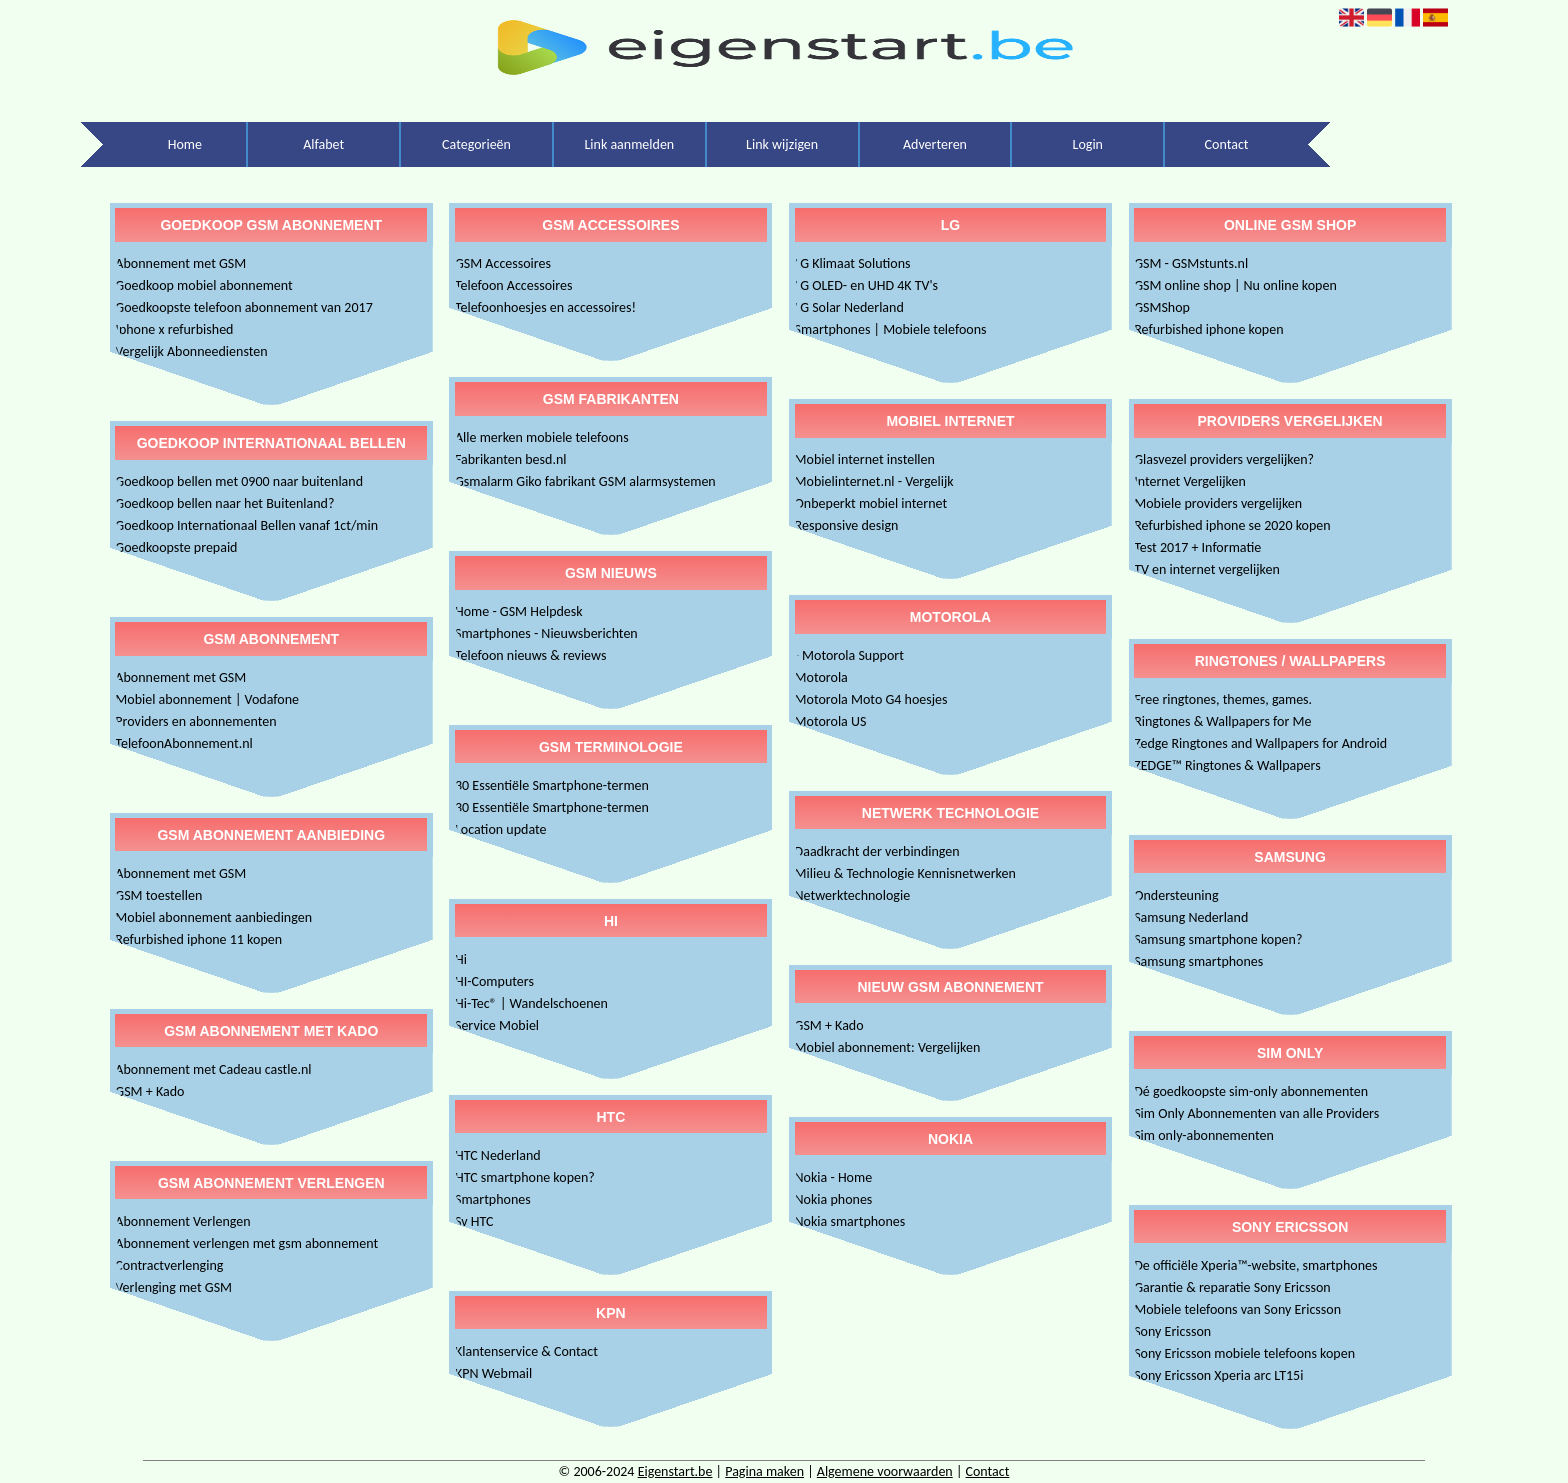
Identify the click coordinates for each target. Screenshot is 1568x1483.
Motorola (821, 677)
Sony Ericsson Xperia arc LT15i (1218, 1375)
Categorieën (476, 144)
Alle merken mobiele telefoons (542, 437)
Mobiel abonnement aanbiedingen (213, 917)
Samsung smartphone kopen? (1218, 939)
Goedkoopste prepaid (176, 547)
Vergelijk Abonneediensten (191, 351)
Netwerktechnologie (853, 895)
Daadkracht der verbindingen (877, 851)
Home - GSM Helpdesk (519, 611)
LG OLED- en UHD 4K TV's (866, 285)
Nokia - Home (834, 1177)
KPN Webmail (493, 1373)
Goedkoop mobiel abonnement (203, 285)
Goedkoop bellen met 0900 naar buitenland (239, 481)
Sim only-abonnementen (1204, 1135)
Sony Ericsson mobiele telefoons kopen (1244, 1353)
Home (185, 144)
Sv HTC (474, 1221)
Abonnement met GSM (180, 263)
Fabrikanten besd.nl (511, 459)
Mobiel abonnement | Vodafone (207, 699)
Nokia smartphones (850, 1221)
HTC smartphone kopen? (525, 1177)
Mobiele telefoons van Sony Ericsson (1237, 1309)
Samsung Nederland (1191, 917)
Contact (1227, 144)
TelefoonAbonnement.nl (183, 743)
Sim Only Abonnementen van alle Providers (1256, 1113)
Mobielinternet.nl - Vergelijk (874, 481)
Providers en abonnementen (195, 721)
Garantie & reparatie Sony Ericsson (1232, 1287)
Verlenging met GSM (173, 1287)
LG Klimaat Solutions (853, 263)
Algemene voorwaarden (885, 1471)
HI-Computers (494, 981)
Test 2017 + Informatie (1197, 547)
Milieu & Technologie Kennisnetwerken (905, 873)
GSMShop (1162, 307)
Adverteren (935, 144)
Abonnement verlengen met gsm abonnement (246, 1243)
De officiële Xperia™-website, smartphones (1255, 1265)
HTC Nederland (498, 1155)
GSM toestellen (158, 895)
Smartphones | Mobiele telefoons (891, 329)
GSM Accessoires (503, 263)
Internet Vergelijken (1190, 481)
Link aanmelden (629, 144)
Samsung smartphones (1198, 961)
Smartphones (493, 1199)
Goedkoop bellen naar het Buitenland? (224, 503)
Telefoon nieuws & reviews (530, 655)
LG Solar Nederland (849, 307)
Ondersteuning (1176, 895)
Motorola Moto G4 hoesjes (871, 699)
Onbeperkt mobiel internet (871, 503)
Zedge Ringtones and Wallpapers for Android (1260, 743)
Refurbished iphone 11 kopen (198, 939)
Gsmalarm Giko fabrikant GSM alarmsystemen (585, 481)
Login (1088, 144)
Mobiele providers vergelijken (1218, 503)
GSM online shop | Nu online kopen (1235, 285)
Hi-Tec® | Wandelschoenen (531, 1003)
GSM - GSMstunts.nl (1191, 263)
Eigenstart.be (675, 1471)
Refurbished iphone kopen (1208, 329)
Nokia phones (834, 1199)
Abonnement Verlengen (182, 1221)
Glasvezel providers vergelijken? (1224, 459)
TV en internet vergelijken (1207, 569)
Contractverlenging (169, 1265)
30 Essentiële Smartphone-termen (552, 785)
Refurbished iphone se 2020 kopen (1232, 525)
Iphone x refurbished (174, 329)
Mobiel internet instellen (865, 459)
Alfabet (323, 144)
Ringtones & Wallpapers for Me (1222, 721)
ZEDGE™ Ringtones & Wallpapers (1227, 765)
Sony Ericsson (1172, 1331)
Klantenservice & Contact (526, 1351)
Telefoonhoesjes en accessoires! (545, 307)
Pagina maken (764, 1471)
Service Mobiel (497, 1025)
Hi (461, 959)
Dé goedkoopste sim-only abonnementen (1251, 1091)
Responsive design (847, 525)
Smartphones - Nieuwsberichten (546, 633)
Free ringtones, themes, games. (1223, 699)
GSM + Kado (149, 1091)
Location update (501, 829)
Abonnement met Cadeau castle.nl (213, 1069)
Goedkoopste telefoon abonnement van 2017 (243, 307)
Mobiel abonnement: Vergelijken (888, 1047)
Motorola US (831, 721)
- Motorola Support (849, 655)
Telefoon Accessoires (513, 285)
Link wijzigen (782, 144)
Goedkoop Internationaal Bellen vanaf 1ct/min (246, 525)
